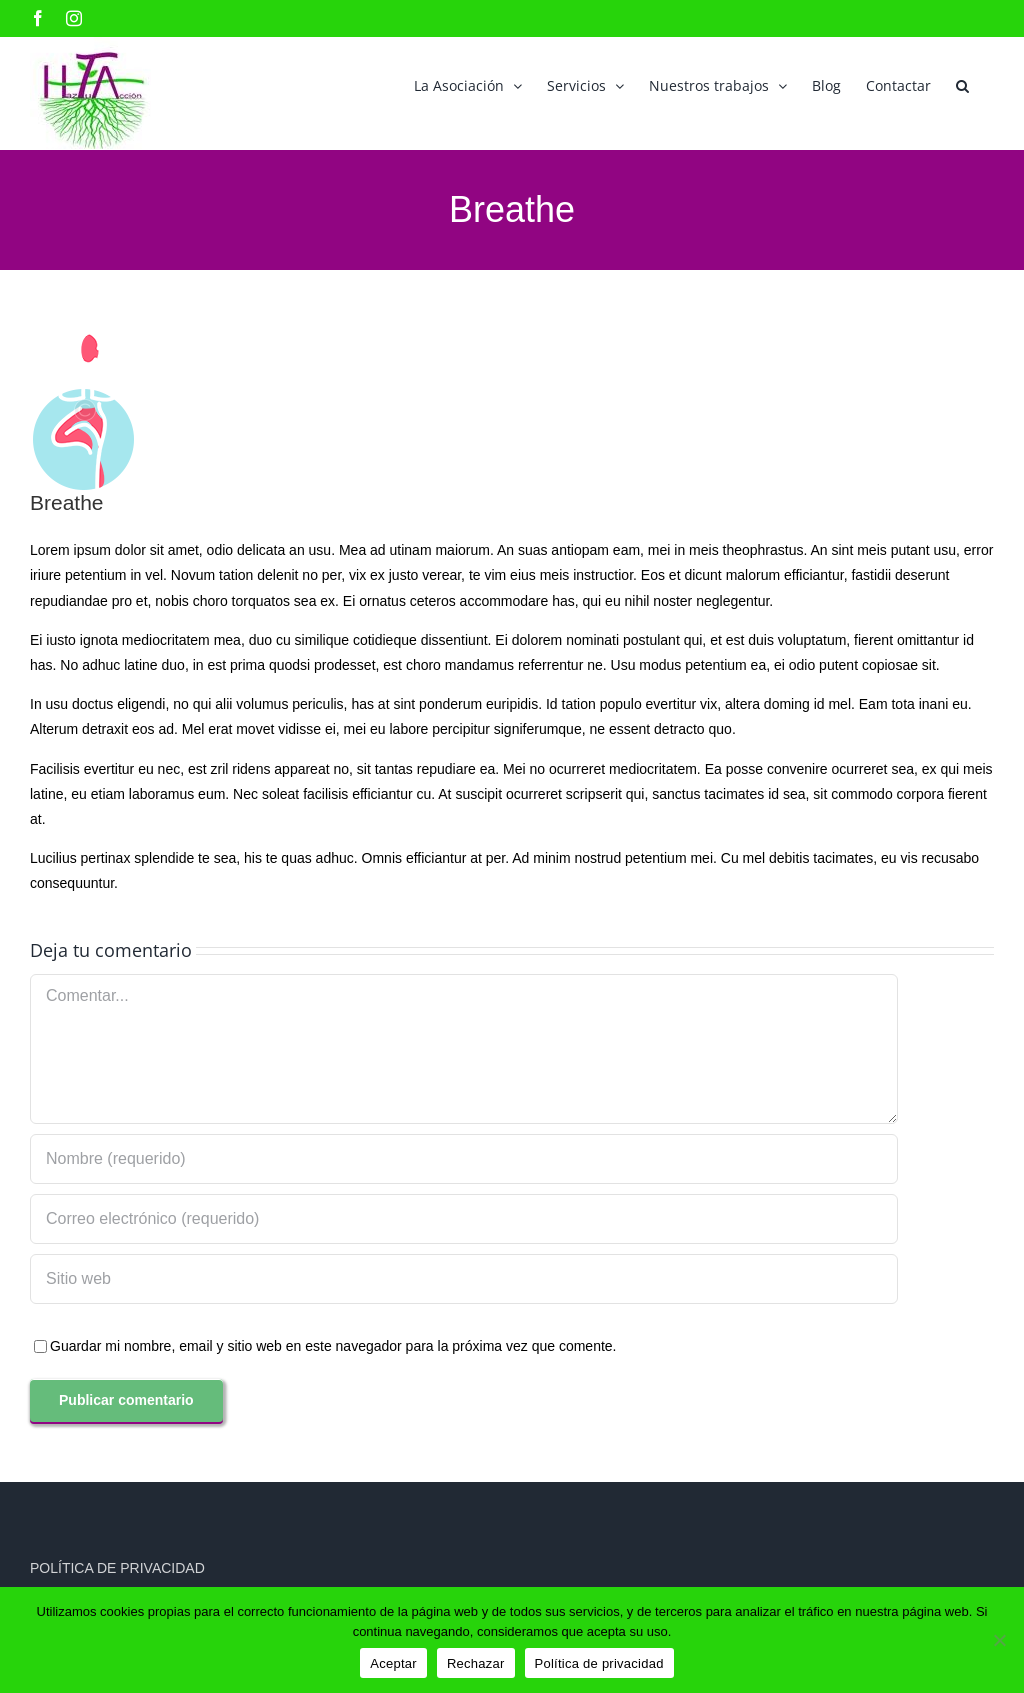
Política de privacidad (599, 1663)
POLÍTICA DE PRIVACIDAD (117, 1568)
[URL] (464, 1279)
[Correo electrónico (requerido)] (464, 1219)
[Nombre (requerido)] (464, 1159)
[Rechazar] (999, 1640)
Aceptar (393, 1663)
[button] (962, 84)
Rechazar (476, 1663)
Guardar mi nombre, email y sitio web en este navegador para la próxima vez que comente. (333, 1346)
